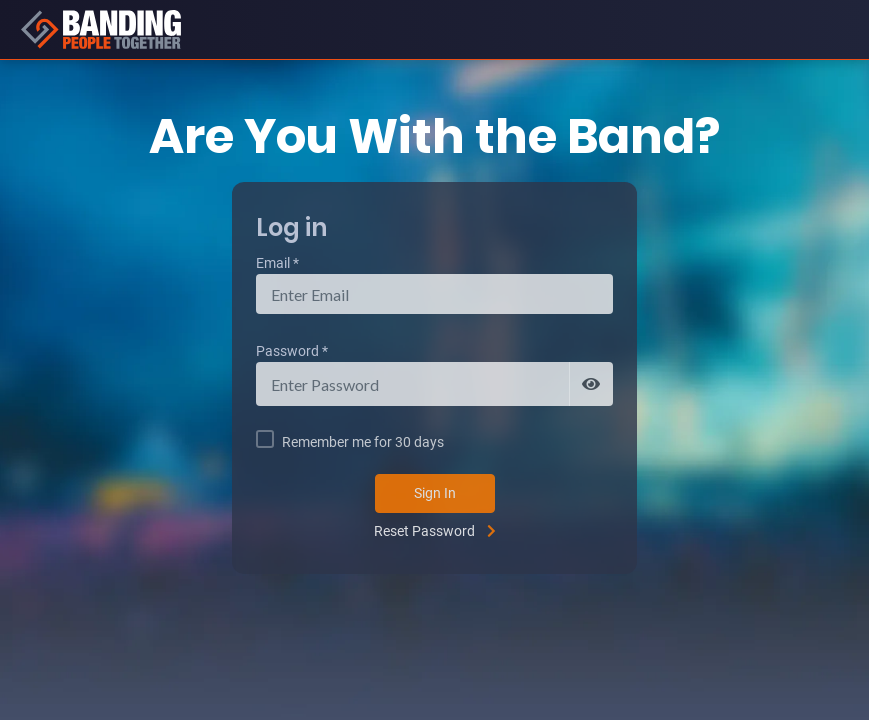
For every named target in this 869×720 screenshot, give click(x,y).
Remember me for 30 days (363, 442)
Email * (277, 263)
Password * (292, 351)
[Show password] (591, 384)
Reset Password (424, 531)
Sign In (435, 493)
